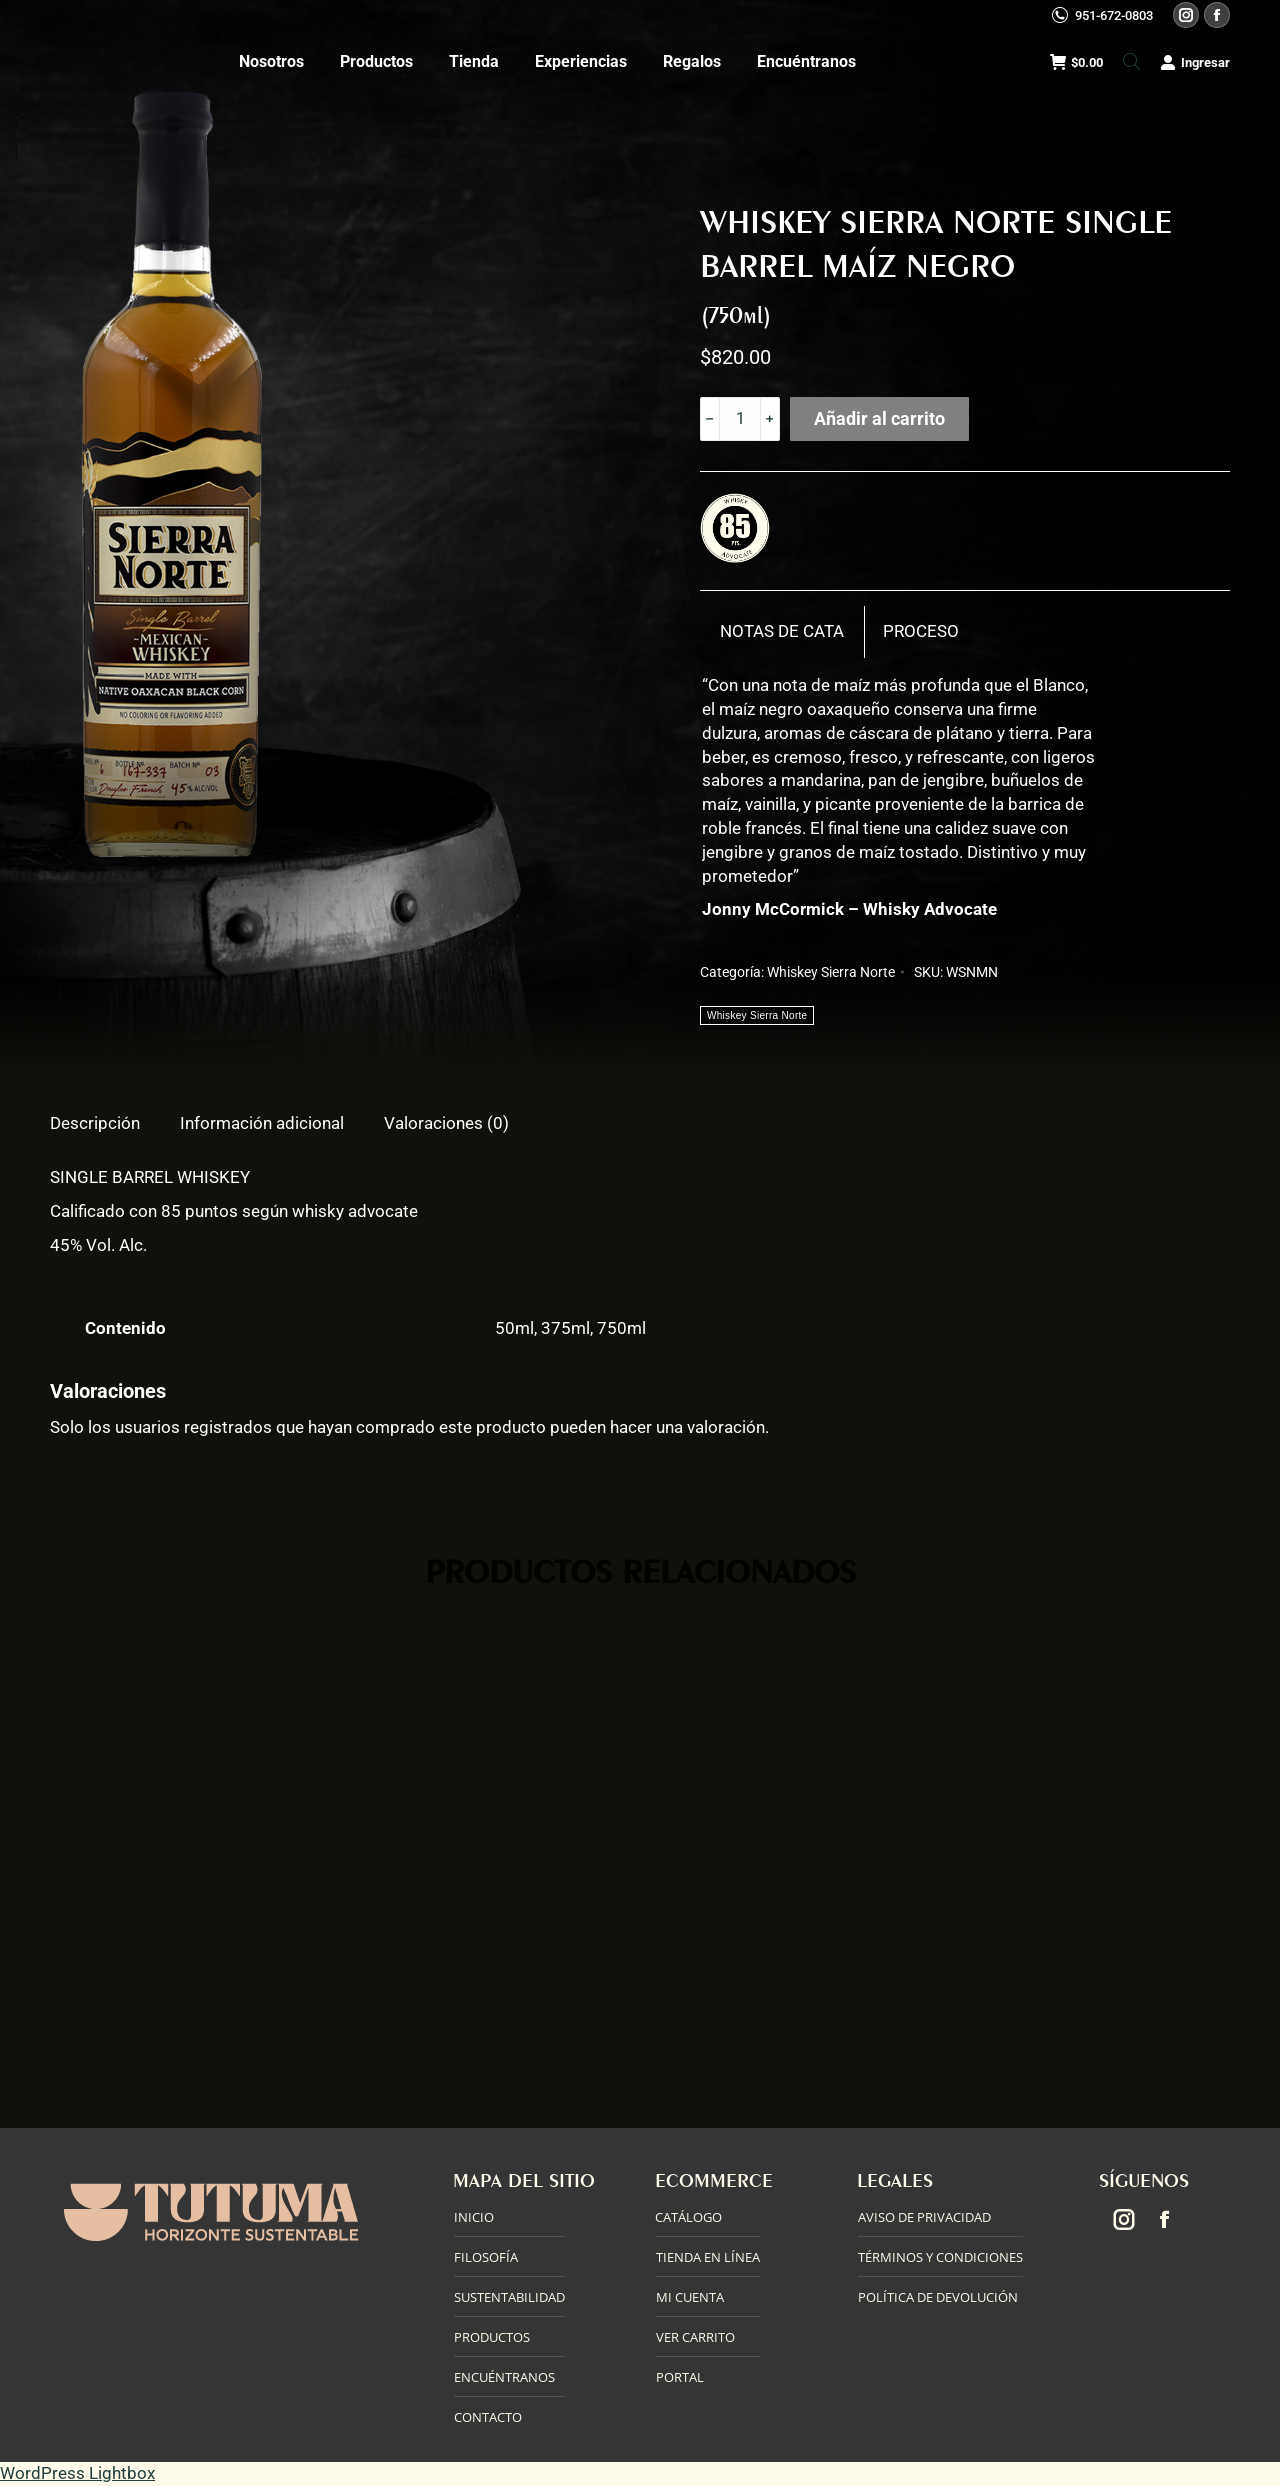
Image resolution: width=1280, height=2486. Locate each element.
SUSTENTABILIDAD (509, 2297)
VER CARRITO (695, 2337)
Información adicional (262, 1123)
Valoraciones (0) (446, 1123)
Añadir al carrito (879, 418)
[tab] (782, 632)
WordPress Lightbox (77, 2473)
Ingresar (1195, 62)
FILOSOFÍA (486, 2257)
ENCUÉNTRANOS (504, 2377)
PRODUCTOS (492, 2337)
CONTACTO (488, 2417)
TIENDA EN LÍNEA (708, 2257)
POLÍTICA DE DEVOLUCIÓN (938, 2297)
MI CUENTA (690, 2297)
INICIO (474, 2217)
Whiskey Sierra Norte (831, 972)
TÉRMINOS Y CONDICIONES (940, 2257)
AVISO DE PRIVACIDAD (924, 2217)
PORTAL (680, 2377)
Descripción (95, 1123)
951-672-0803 (1114, 15)
